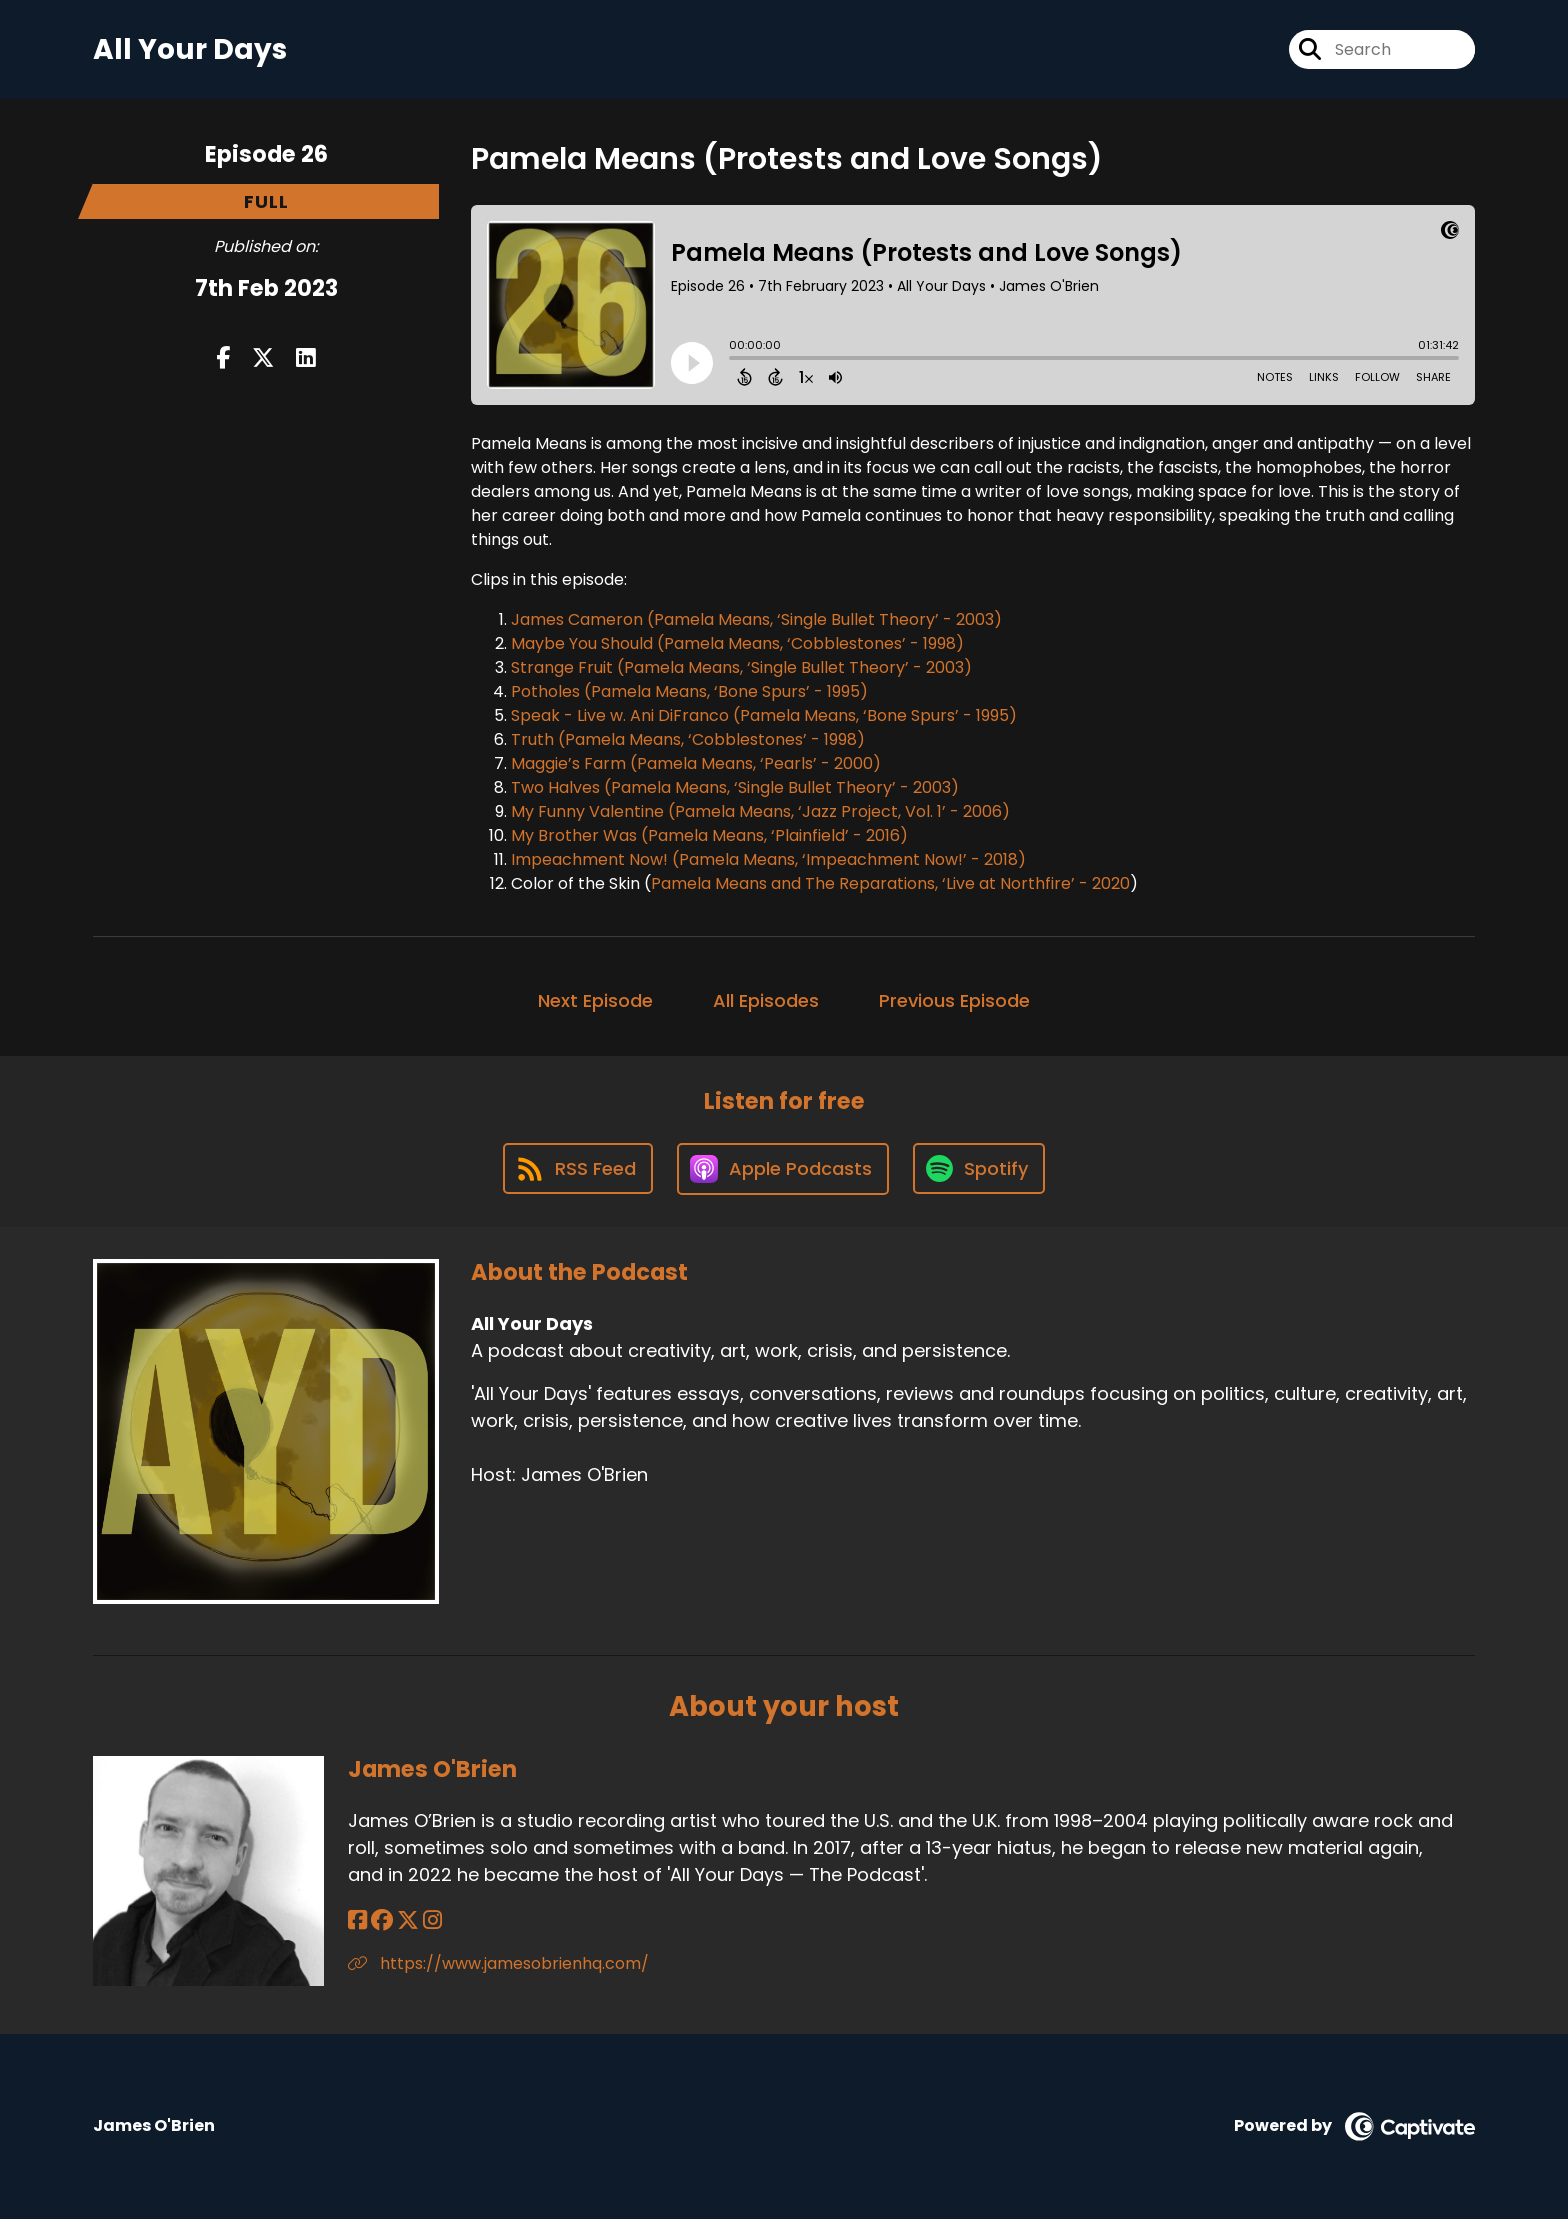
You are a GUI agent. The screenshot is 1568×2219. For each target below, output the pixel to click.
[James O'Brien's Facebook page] (357, 1920)
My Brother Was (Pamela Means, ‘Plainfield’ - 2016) (709, 835)
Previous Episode (954, 1000)
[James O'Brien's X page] (408, 1920)
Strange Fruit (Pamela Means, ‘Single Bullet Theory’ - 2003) (741, 667)
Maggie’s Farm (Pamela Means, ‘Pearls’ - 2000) (696, 763)
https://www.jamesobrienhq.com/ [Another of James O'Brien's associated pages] (498, 1963)
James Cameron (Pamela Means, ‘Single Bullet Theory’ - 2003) (756, 619)
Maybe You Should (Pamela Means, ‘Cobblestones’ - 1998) (737, 643)
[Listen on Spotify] (979, 1168)
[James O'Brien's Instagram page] (432, 1920)
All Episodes (766, 1000)
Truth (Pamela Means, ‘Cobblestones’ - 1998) (688, 739)
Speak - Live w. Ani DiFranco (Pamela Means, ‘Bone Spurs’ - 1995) (764, 715)
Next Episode (595, 1000)
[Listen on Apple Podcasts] (783, 1169)
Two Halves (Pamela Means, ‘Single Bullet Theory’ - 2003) (735, 787)
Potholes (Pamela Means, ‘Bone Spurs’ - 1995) (689, 691)
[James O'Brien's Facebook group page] (382, 1920)
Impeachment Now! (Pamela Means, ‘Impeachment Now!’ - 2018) (768, 859)
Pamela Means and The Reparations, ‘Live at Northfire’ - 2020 (890, 883)
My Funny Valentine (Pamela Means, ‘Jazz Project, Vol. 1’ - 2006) (760, 811)
